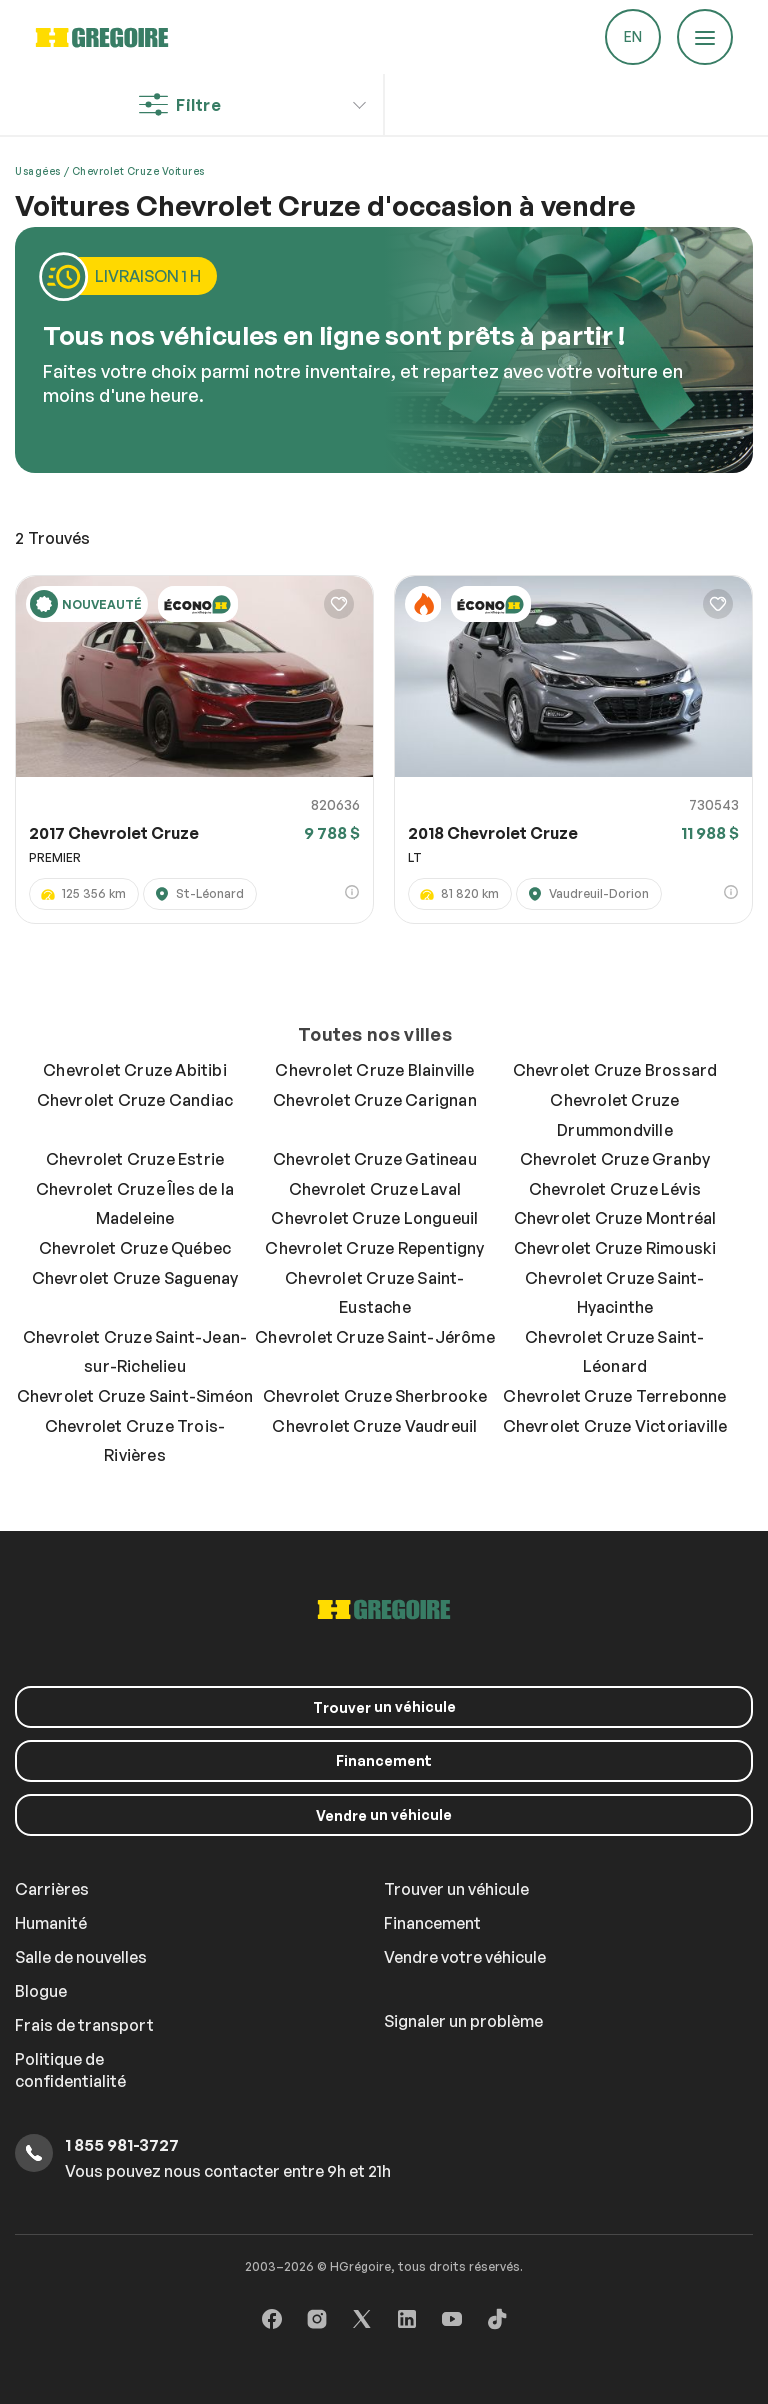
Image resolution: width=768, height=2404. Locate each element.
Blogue (41, 1991)
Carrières (52, 1889)
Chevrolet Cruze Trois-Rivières (135, 1441)
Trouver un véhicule (456, 1889)
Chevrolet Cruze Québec (135, 1248)
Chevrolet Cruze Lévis (615, 1189)
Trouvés (52, 538)
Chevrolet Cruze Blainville (374, 1070)
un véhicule (384, 1707)
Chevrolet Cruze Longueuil (374, 1218)
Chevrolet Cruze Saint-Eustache (374, 1293)
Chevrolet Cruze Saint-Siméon (135, 1396)
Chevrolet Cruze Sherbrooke (375, 1396)
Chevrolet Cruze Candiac (135, 1100)
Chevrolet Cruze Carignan (375, 1100)
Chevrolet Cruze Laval (375, 1189)
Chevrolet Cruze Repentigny (374, 1248)
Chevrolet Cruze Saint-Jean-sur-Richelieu (135, 1352)
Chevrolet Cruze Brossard (615, 1070)
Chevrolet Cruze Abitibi (135, 1070)
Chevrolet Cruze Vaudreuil (374, 1426)
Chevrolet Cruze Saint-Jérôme (375, 1337)
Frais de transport (84, 2025)
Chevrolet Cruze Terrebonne (614, 1396)
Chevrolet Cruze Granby (615, 1159)
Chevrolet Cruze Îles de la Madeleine (135, 1204)
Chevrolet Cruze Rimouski (615, 1248)
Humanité (51, 1923)
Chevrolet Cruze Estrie (135, 1159)
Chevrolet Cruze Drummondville (614, 1115)
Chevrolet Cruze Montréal (615, 1218)
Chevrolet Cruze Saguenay (135, 1278)
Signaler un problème (463, 2021)
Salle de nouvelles (81, 1957)
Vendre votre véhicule (465, 1957)
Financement (384, 1760)
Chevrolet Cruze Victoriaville (615, 1426)
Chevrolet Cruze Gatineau (375, 1159)
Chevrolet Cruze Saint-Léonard (614, 1352)
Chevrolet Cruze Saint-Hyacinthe (614, 1293)
